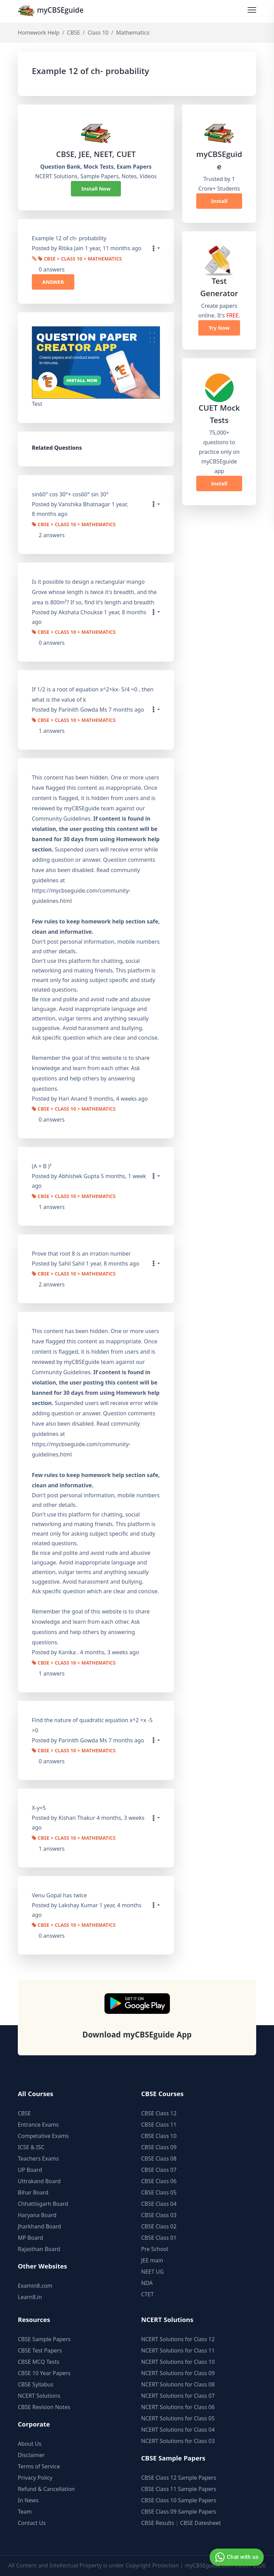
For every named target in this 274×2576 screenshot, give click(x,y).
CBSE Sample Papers (44, 2336)
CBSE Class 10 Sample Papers (178, 2497)
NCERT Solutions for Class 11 (178, 2347)
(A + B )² (41, 1165)
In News (28, 2497)
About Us (29, 2441)
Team (25, 2509)
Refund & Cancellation (46, 2486)
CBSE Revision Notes (44, 2404)
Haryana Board (37, 2212)
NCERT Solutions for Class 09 (178, 2370)
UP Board (30, 2167)
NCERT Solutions (39, 2393)
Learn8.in (30, 2294)
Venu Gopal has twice (59, 1892)
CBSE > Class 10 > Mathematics (80, 259)
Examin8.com (35, 2283)
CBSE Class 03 (158, 2212)
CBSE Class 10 (158, 2133)
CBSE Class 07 (158, 2167)
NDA (147, 2280)
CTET (147, 2291)
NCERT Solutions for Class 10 (178, 2359)
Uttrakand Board (39, 2178)
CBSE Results (157, 2520)
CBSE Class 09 (158, 2144)
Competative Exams (43, 2133)
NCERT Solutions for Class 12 (178, 2336)
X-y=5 (39, 1806)
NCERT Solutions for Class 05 (178, 2415)
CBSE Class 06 (158, 2178)
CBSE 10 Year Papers (44, 2370)
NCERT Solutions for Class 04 (178, 2427)
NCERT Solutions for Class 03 (178, 2438)
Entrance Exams (38, 2122)
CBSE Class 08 (158, 2156)
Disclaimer (31, 2452)
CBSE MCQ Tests (38, 2359)
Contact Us (32, 2520)
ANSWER (53, 281)
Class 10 (98, 33)
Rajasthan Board (39, 2246)
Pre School (154, 2246)
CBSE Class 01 (158, 2235)
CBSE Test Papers (40, 2347)
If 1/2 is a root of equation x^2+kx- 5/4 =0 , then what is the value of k (92, 694)
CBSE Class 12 (158, 2110)
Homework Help (39, 33)
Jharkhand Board (39, 2223)
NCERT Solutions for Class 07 (178, 2393)
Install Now (96, 188)
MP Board (30, 2235)
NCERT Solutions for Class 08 (178, 2381)
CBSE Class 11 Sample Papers (178, 2486)
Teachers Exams (38, 2156)
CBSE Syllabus (35, 2381)
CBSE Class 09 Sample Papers (178, 2509)
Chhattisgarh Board (43, 2201)
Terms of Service (39, 2463)
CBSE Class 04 (158, 2201)
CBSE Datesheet (200, 2520)
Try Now (219, 328)
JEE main (152, 2257)
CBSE (73, 33)
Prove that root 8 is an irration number (81, 1252)
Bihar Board (33, 2189)
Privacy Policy (35, 2475)
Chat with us (236, 2557)
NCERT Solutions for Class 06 (178, 2404)
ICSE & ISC (31, 2144)
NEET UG (152, 2269)
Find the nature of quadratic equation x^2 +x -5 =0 (92, 1723)
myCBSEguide (52, 11)
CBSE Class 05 (158, 2189)
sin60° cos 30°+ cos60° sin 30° (70, 494)
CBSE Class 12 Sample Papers (178, 2475)
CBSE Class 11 (158, 2122)
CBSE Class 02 (158, 2223)
